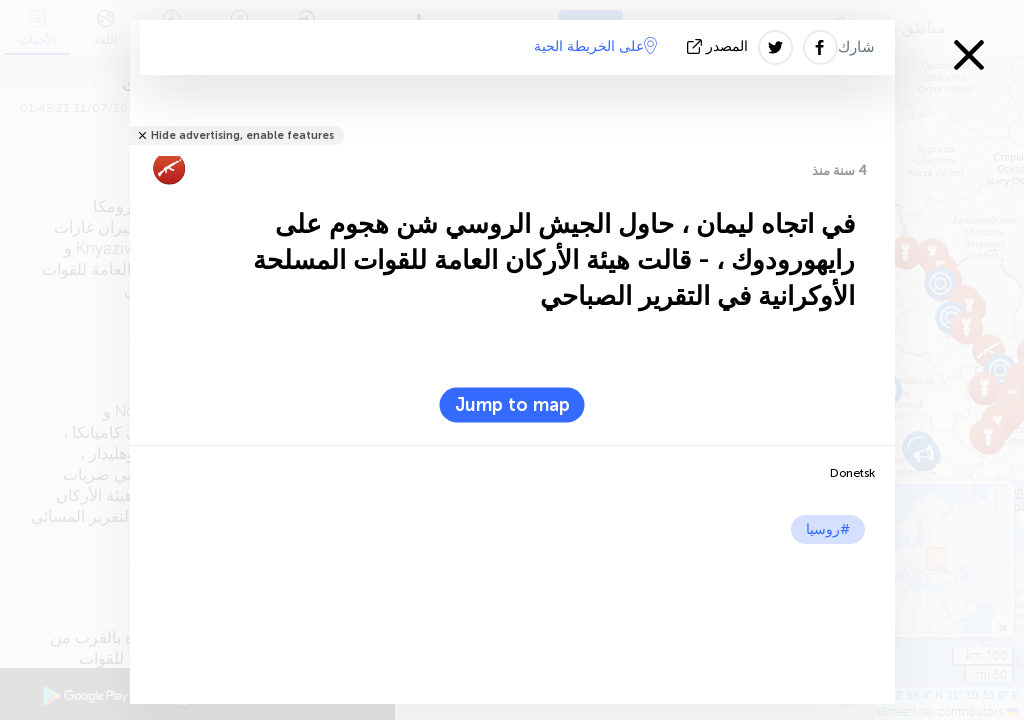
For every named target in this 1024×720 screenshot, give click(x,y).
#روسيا (828, 529)
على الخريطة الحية (595, 46)
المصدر (719, 46)
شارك (856, 47)
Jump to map (512, 405)
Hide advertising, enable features (242, 135)
